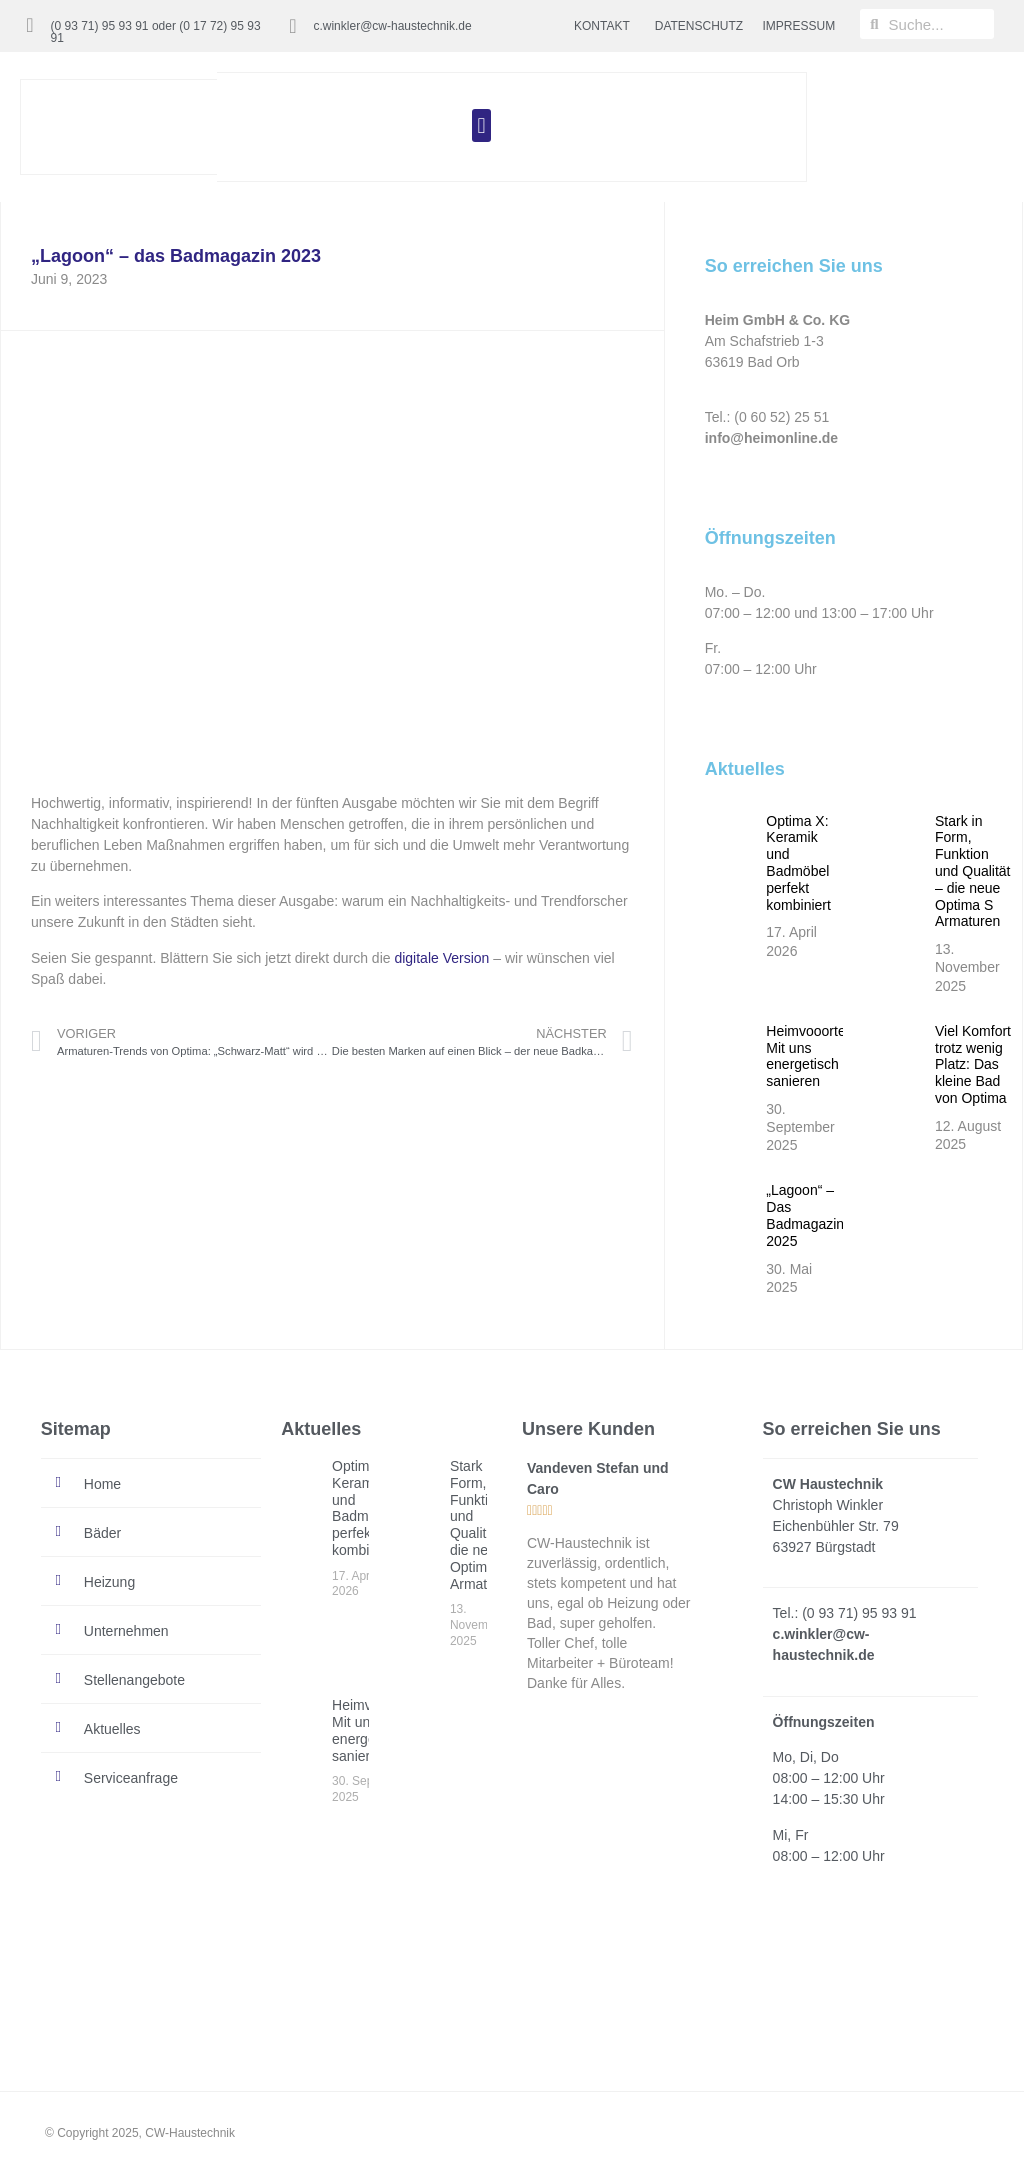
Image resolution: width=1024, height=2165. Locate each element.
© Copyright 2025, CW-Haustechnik (140, 2133)
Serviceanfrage (131, 1778)
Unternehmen (126, 1631)
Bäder (102, 1533)
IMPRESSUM (799, 26)
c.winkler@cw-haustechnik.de (392, 26)
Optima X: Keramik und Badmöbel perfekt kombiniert (798, 863)
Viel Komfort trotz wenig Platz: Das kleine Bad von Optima (973, 1064)
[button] (481, 125)
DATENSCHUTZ (699, 26)
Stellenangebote (134, 1680)
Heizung (109, 1582)
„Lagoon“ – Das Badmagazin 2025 (805, 1215)
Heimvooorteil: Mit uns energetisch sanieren (810, 1056)
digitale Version (441, 958)
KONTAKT (602, 26)
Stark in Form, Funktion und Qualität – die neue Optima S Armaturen (973, 871)
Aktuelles (112, 1729)
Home (102, 1484)
